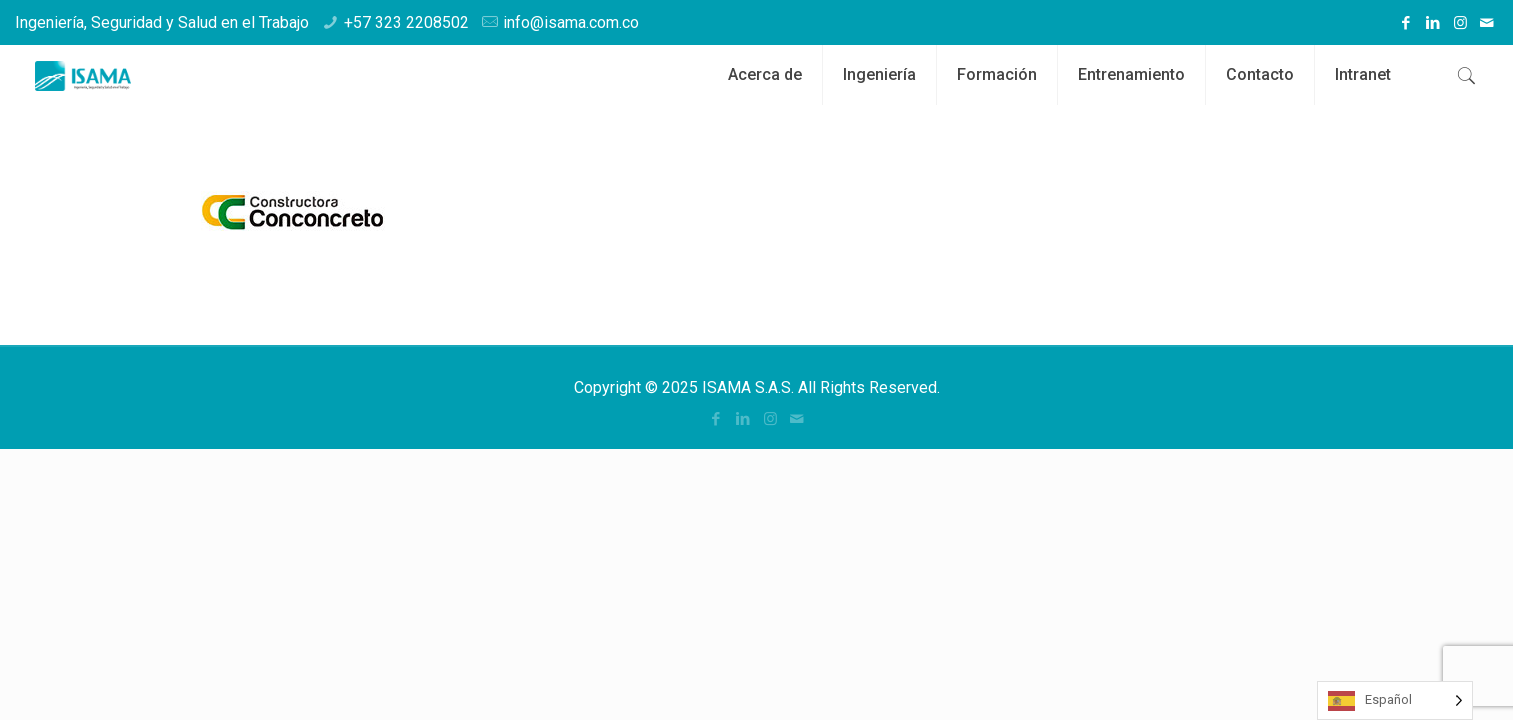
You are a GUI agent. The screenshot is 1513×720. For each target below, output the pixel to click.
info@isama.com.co (571, 22)
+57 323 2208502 (406, 22)
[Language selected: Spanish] (1395, 700)
